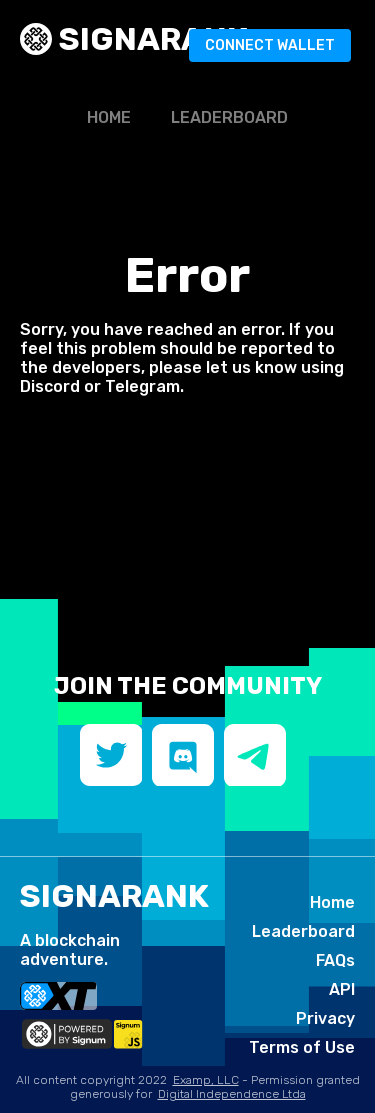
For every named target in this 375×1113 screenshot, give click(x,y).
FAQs (335, 960)
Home (109, 117)
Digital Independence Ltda (232, 1094)
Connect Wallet (270, 45)
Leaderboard (229, 117)
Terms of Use (302, 1047)
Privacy (325, 1018)
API (342, 989)
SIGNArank (150, 39)
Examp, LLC (206, 1080)
